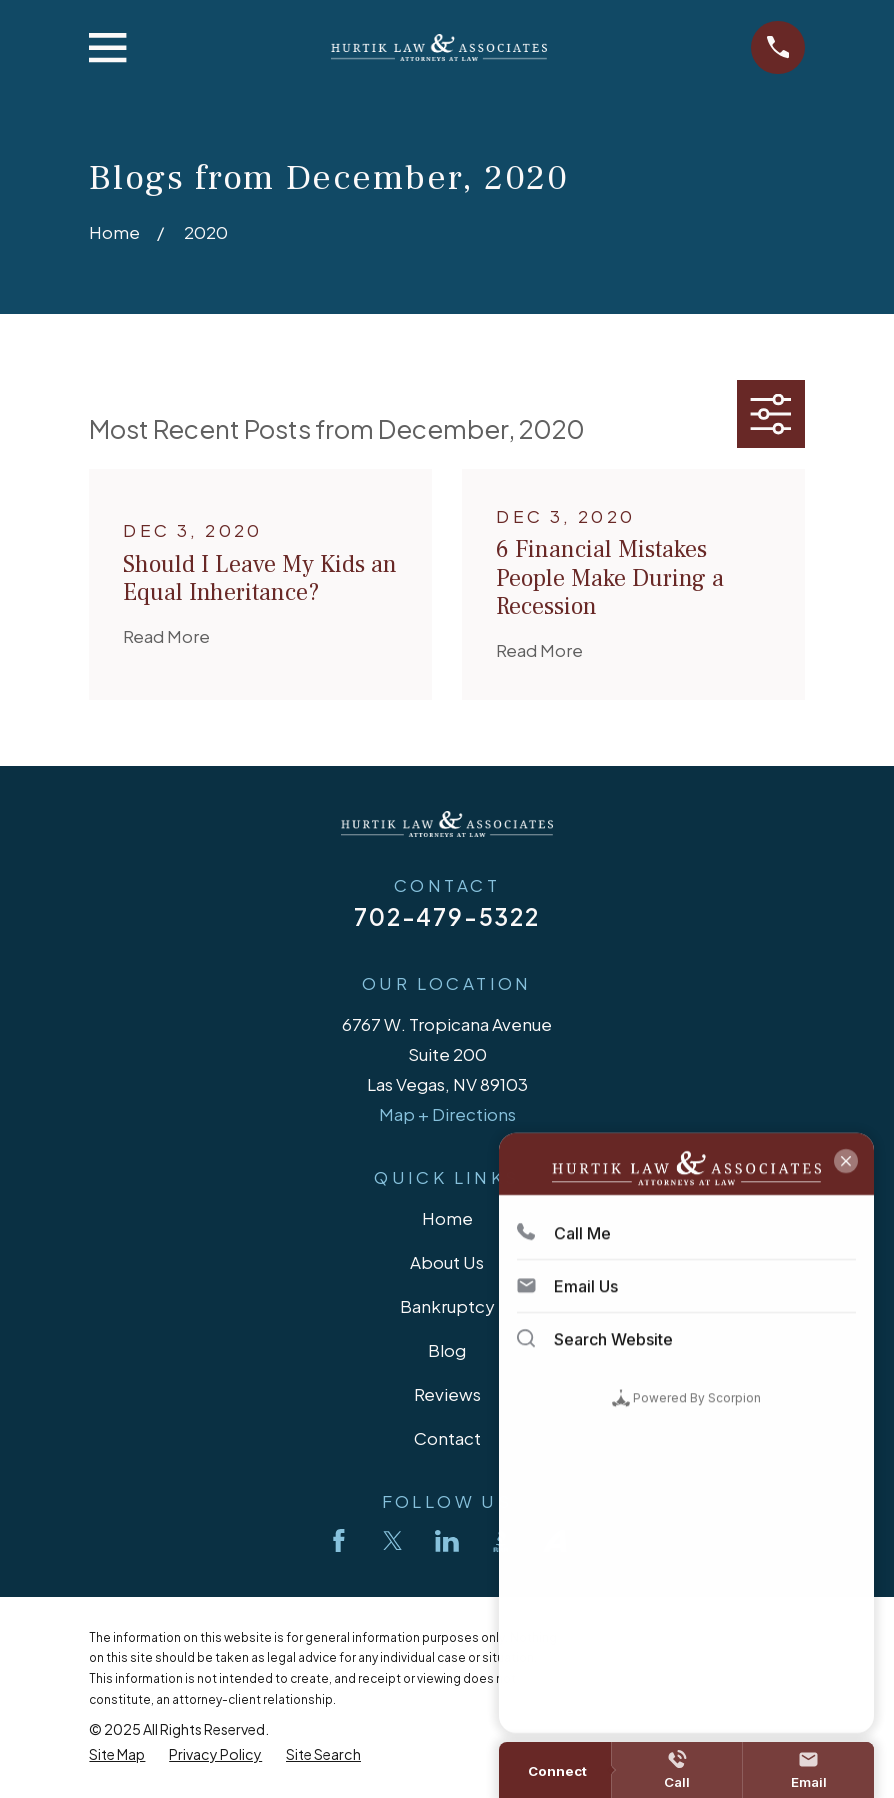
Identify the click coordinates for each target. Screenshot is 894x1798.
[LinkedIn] (447, 1541)
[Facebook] (339, 1541)
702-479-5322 (447, 916)
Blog (447, 1350)
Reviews (447, 1394)
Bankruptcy (447, 1306)
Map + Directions (447, 1114)
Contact (447, 1438)
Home (447, 1218)
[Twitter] (393, 1541)
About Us (447, 1262)
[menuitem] (117, 1754)
